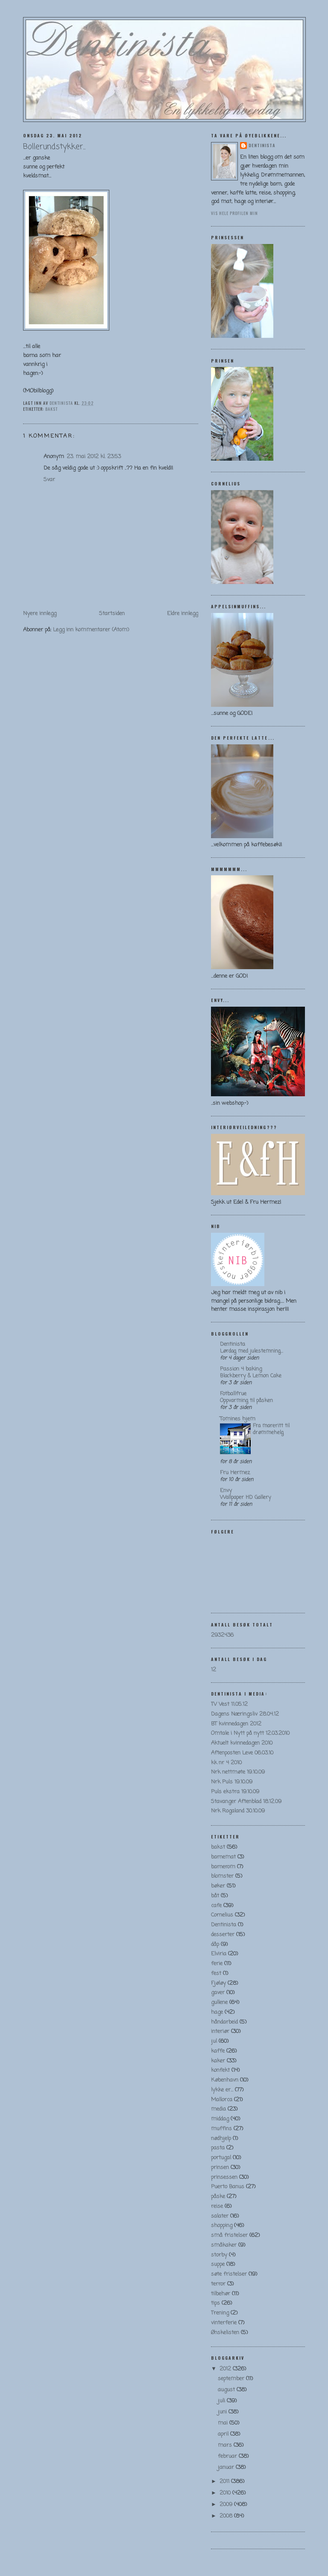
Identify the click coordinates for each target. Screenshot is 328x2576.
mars (226, 2445)
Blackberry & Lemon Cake (250, 1376)
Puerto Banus (227, 2187)
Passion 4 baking (241, 1369)
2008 (227, 2516)
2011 (225, 2481)
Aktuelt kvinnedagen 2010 (241, 1743)
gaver (218, 1993)
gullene (219, 2002)
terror (218, 2284)
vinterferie (224, 2323)
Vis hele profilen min (234, 213)
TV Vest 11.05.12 (229, 1704)
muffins (221, 2129)
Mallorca (221, 2100)
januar (227, 2467)
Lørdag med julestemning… (251, 1351)
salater (219, 2216)
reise (217, 2206)
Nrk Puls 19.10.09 (231, 1782)
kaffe (218, 2051)
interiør (220, 2031)
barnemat (223, 1857)
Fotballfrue (233, 1394)
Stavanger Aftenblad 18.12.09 (246, 1802)
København (224, 2080)
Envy (226, 1491)
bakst (51, 409)
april (224, 2434)
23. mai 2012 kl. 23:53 (94, 457)
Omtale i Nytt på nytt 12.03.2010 (250, 1733)
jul (214, 2041)
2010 (226, 2493)
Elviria (218, 1954)
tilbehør (220, 2294)
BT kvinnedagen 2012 (236, 1724)
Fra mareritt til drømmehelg (271, 1429)
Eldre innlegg (182, 614)
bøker (218, 1886)
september (232, 2379)
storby (219, 2255)
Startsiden (112, 614)
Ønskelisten (225, 2333)
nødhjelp (221, 2139)
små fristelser (229, 2235)
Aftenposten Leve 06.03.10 (242, 1753)
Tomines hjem (237, 1419)
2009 (227, 2504)
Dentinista (262, 145)
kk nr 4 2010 (226, 1763)
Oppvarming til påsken (246, 1401)
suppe (218, 2264)
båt (215, 1896)
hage (217, 2012)
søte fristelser (229, 2274)
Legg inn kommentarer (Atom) (91, 630)
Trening (220, 2313)
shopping (221, 2226)
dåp (215, 1944)
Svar (49, 480)
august (227, 2390)
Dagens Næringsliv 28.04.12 (245, 1714)
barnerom (223, 1867)
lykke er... (222, 2090)
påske (218, 2197)
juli (222, 2401)
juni (223, 2412)
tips (215, 2303)
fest (216, 1973)
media (218, 2109)
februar (228, 2456)
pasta (218, 2148)
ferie (217, 1964)
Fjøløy (218, 1983)
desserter (222, 1935)
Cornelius (222, 1915)
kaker (218, 2061)
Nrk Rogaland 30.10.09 (238, 1811)
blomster (222, 1876)
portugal (221, 2158)
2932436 (222, 1635)
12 (213, 1670)
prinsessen (224, 2177)
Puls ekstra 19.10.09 (235, 1792)
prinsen (220, 2168)
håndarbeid (224, 2022)
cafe (216, 1906)
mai (223, 2423)
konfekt (220, 2070)
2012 (226, 2369)
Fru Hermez (235, 1473)
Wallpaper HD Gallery (245, 1497)
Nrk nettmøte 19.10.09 (238, 1772)
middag (220, 2119)
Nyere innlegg (39, 614)
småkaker (224, 2245)
